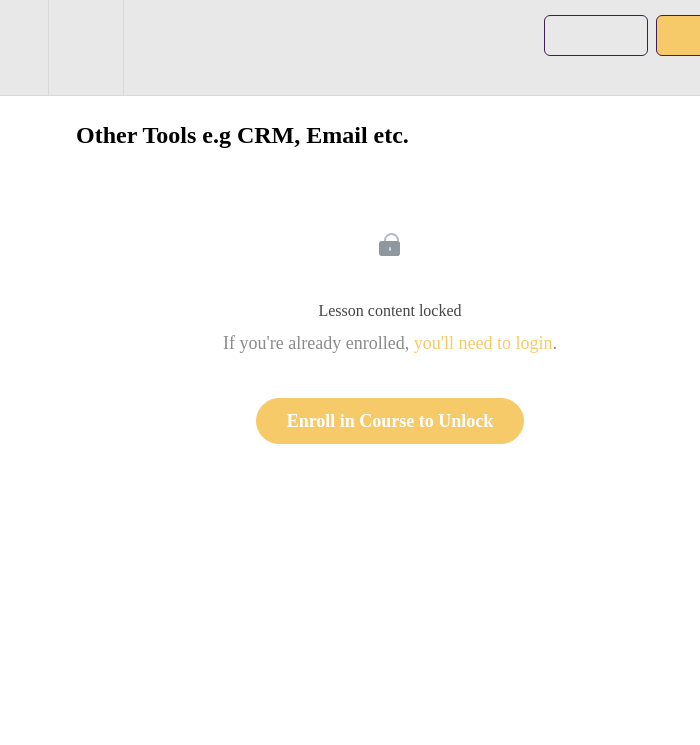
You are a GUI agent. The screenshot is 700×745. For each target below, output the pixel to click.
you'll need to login (483, 343)
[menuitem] (85, 47)
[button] (24, 47)
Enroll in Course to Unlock (390, 421)
